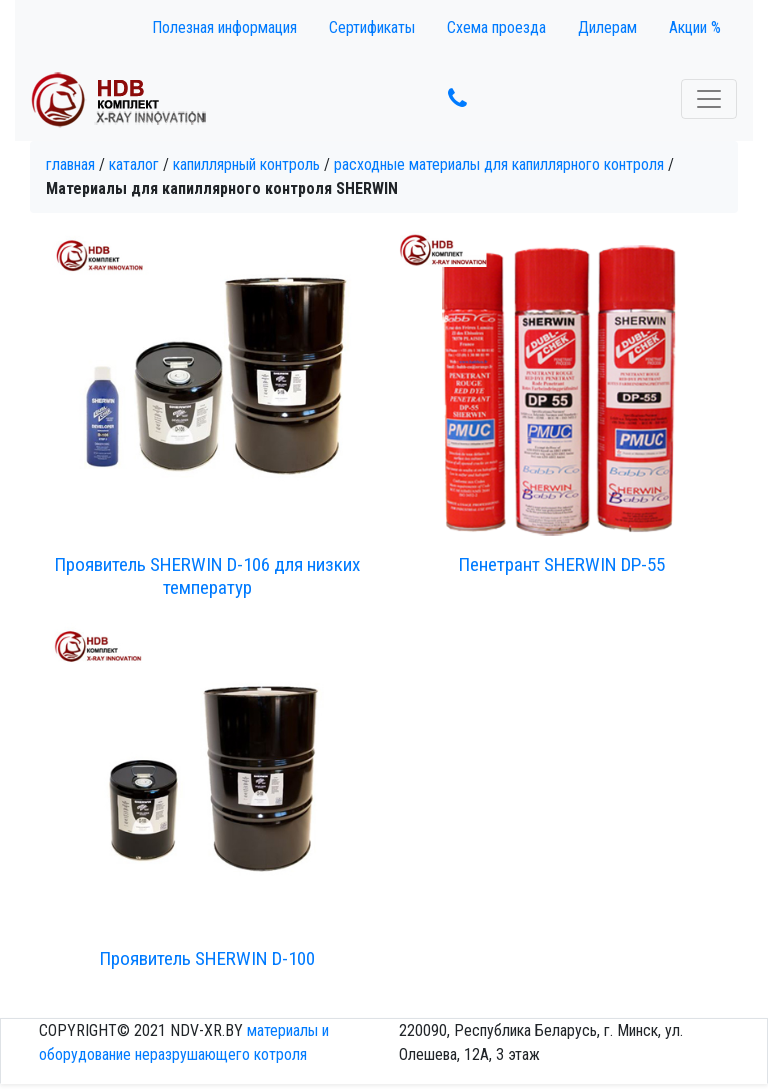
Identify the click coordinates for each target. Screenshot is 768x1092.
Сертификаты (372, 27)
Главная (70, 164)
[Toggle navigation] (709, 99)
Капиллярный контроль (246, 164)
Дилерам (607, 27)
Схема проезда (496, 27)
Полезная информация (224, 27)
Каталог (134, 164)
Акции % (695, 27)
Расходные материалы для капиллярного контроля (499, 164)
